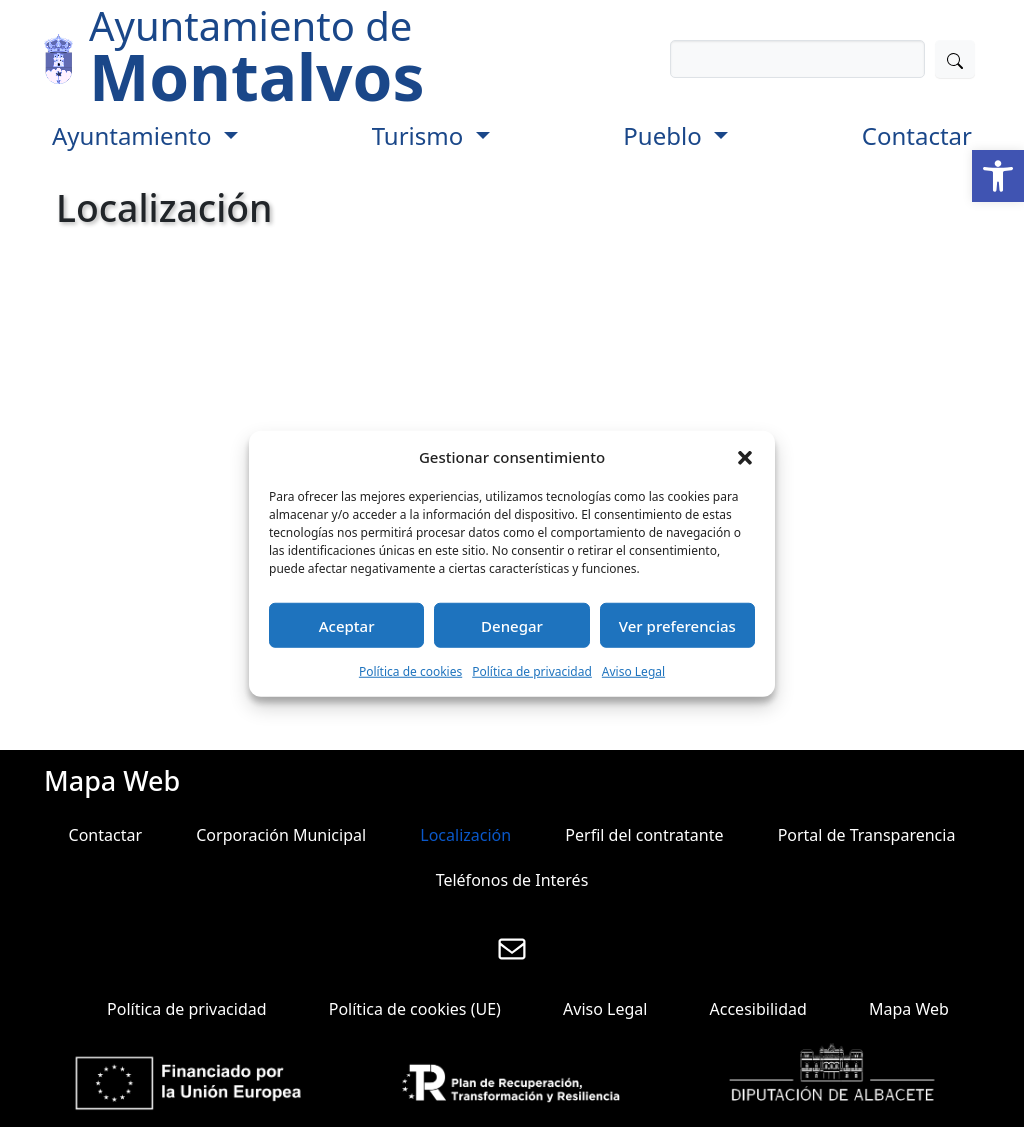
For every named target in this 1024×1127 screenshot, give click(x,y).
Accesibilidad (758, 1009)
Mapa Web (909, 1009)
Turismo (421, 135)
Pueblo (665, 135)
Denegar (512, 625)
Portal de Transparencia (867, 835)
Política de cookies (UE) (415, 1009)
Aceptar (347, 625)
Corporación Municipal (281, 835)
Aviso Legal (633, 671)
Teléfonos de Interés (512, 880)
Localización (465, 835)
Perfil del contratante (644, 835)
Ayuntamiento (135, 135)
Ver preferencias (677, 625)
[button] (998, 176)
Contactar (917, 135)
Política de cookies (410, 671)
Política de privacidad (532, 671)
